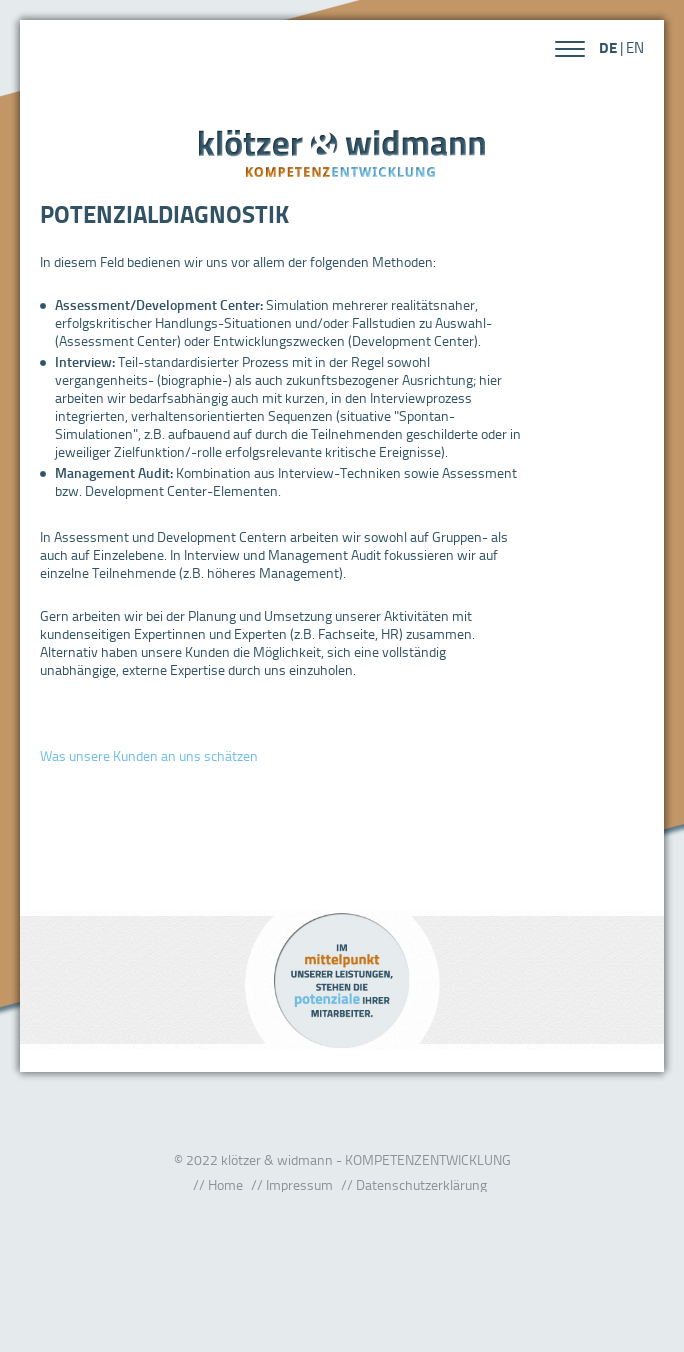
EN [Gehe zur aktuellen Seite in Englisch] (635, 47)
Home (225, 1184)
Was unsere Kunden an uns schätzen (149, 755)
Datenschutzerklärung (421, 1184)
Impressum (299, 1184)
